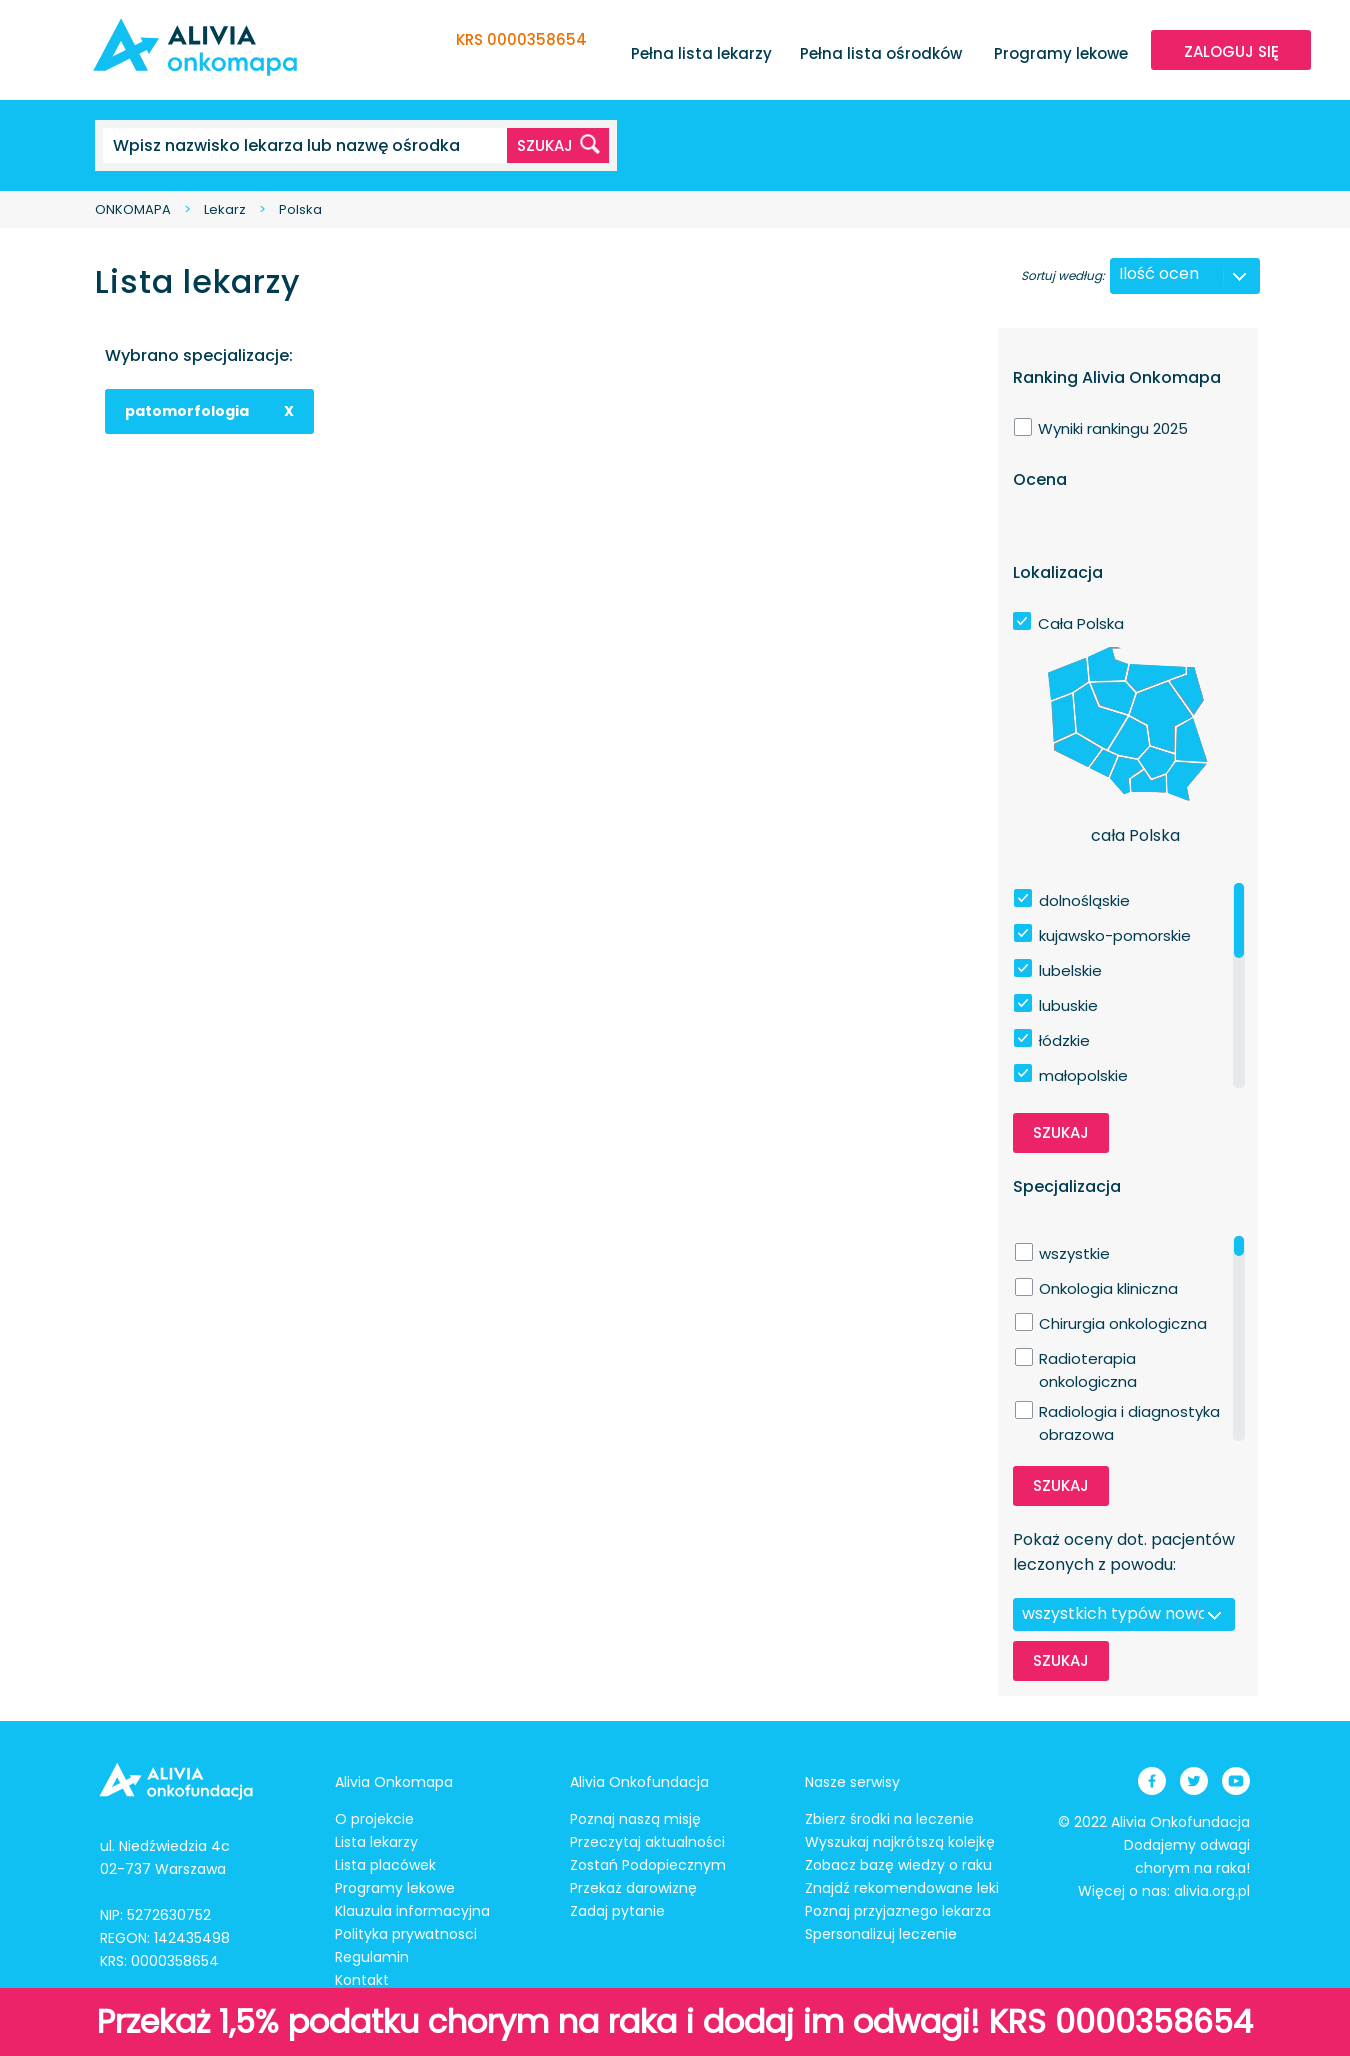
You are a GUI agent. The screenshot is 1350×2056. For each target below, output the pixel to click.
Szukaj (1061, 1132)
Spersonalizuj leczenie (881, 1934)
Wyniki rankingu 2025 (1113, 428)
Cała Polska (1081, 623)
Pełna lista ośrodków (881, 53)
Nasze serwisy (852, 1782)
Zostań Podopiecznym (648, 1865)
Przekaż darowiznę (633, 1888)
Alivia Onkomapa (394, 1782)
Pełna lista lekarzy (701, 53)
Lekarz (225, 209)
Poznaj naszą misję (635, 1819)
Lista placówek (385, 1865)
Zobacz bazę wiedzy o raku (898, 1865)
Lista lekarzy (376, 1842)
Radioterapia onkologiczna (1088, 1359)
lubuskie (1068, 1005)
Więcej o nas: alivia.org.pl (1164, 1891)
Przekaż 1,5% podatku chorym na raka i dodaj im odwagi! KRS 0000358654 (675, 2021)
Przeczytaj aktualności (647, 1842)
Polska (300, 209)
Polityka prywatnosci (406, 1934)
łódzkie (1064, 1040)
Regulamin (372, 1957)
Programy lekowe (1061, 53)
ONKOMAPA (133, 209)
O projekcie (374, 1819)
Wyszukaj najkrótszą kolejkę (900, 1842)
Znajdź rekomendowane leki (902, 1888)
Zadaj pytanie (617, 1911)
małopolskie (1083, 1075)
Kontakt (362, 1980)
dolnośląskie (1084, 900)
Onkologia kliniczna (1108, 1288)
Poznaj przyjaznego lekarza (898, 1911)
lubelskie (1070, 970)
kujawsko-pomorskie (1115, 935)
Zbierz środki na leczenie (889, 1819)
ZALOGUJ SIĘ (1231, 51)
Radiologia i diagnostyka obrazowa (1129, 1412)
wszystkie (1074, 1253)
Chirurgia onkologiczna (1123, 1323)
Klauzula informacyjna (412, 1911)
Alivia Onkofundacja (639, 1782)
